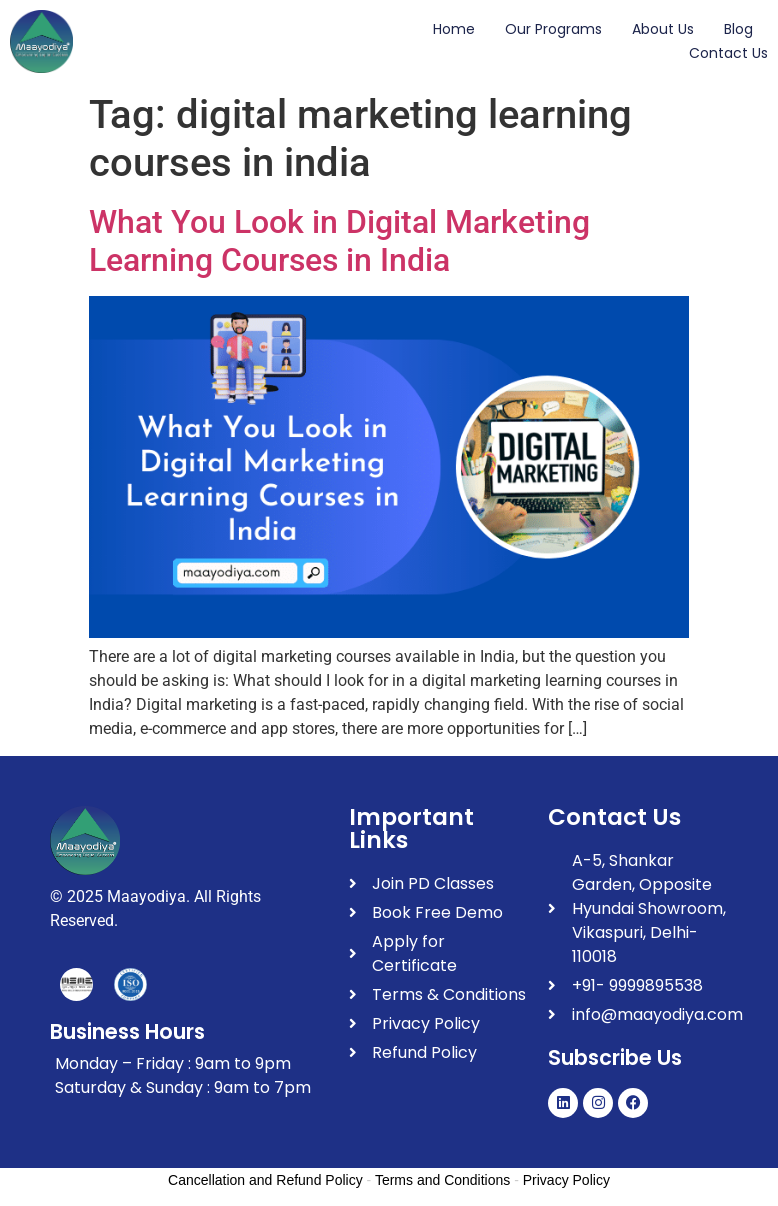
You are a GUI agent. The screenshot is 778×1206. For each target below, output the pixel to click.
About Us (663, 29)
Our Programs (553, 29)
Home (454, 29)
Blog (738, 29)
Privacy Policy (566, 1180)
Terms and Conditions (442, 1180)
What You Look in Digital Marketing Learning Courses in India (339, 241)
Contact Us (728, 53)
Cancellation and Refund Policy (265, 1180)
